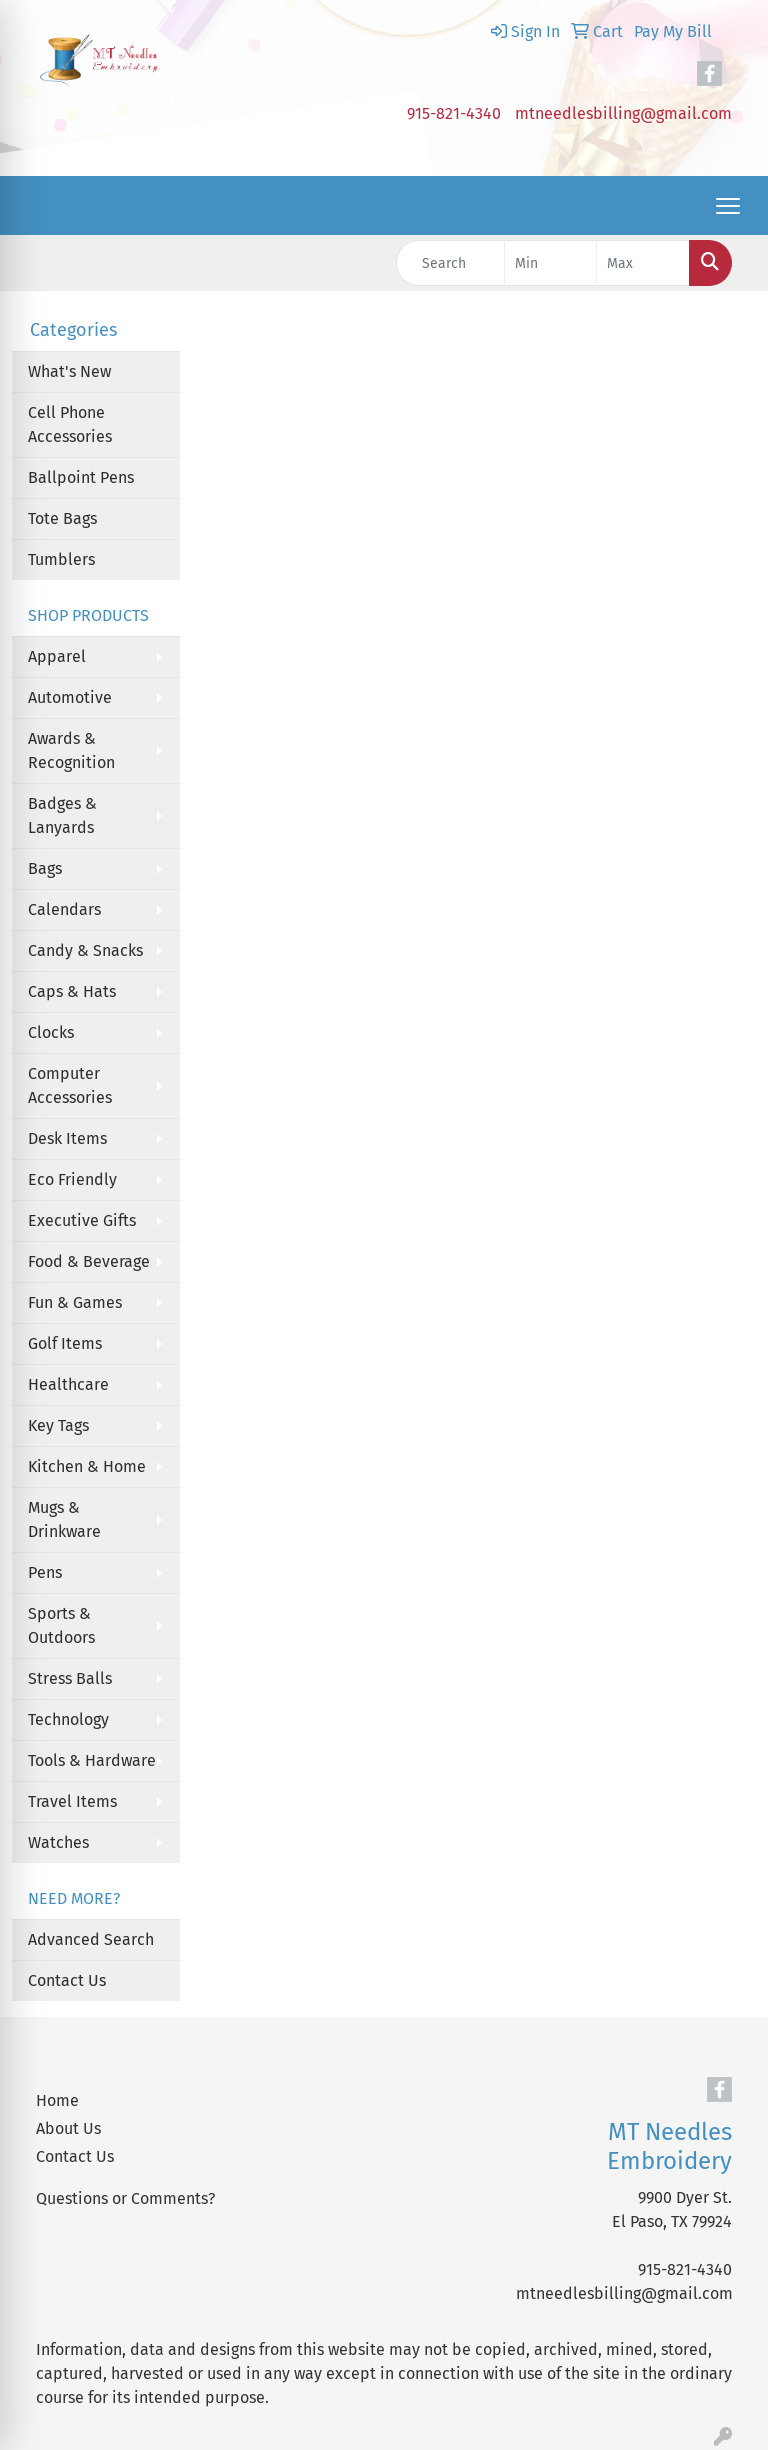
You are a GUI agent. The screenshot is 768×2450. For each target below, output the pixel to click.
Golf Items (65, 1343)
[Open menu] (728, 206)
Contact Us (67, 1980)
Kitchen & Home (87, 1466)
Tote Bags (62, 518)
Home (57, 2100)
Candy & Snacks (85, 950)
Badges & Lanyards (62, 815)
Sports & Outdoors (61, 1625)
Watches (58, 1842)
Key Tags (58, 1425)
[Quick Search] (450, 263)
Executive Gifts (82, 1220)
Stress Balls (70, 1678)
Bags (45, 868)
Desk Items (67, 1138)
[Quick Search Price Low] (551, 263)
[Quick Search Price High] (643, 263)
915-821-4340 (454, 113)
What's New (69, 371)
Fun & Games (75, 1302)
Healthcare (68, 1384)
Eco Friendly (72, 1179)
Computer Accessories (70, 1085)
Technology (68, 1719)
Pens (45, 1572)
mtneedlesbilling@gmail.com (623, 113)
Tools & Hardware (92, 1760)
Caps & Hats (72, 991)
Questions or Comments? (125, 2198)
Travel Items (72, 1801)
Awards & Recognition (71, 750)
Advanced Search (91, 1939)
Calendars (64, 909)
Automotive (70, 697)
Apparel (57, 656)
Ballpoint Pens (81, 477)
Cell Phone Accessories (70, 424)
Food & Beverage (89, 1261)
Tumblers (61, 559)
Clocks (51, 1032)
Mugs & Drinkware (64, 1519)
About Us (68, 2128)
